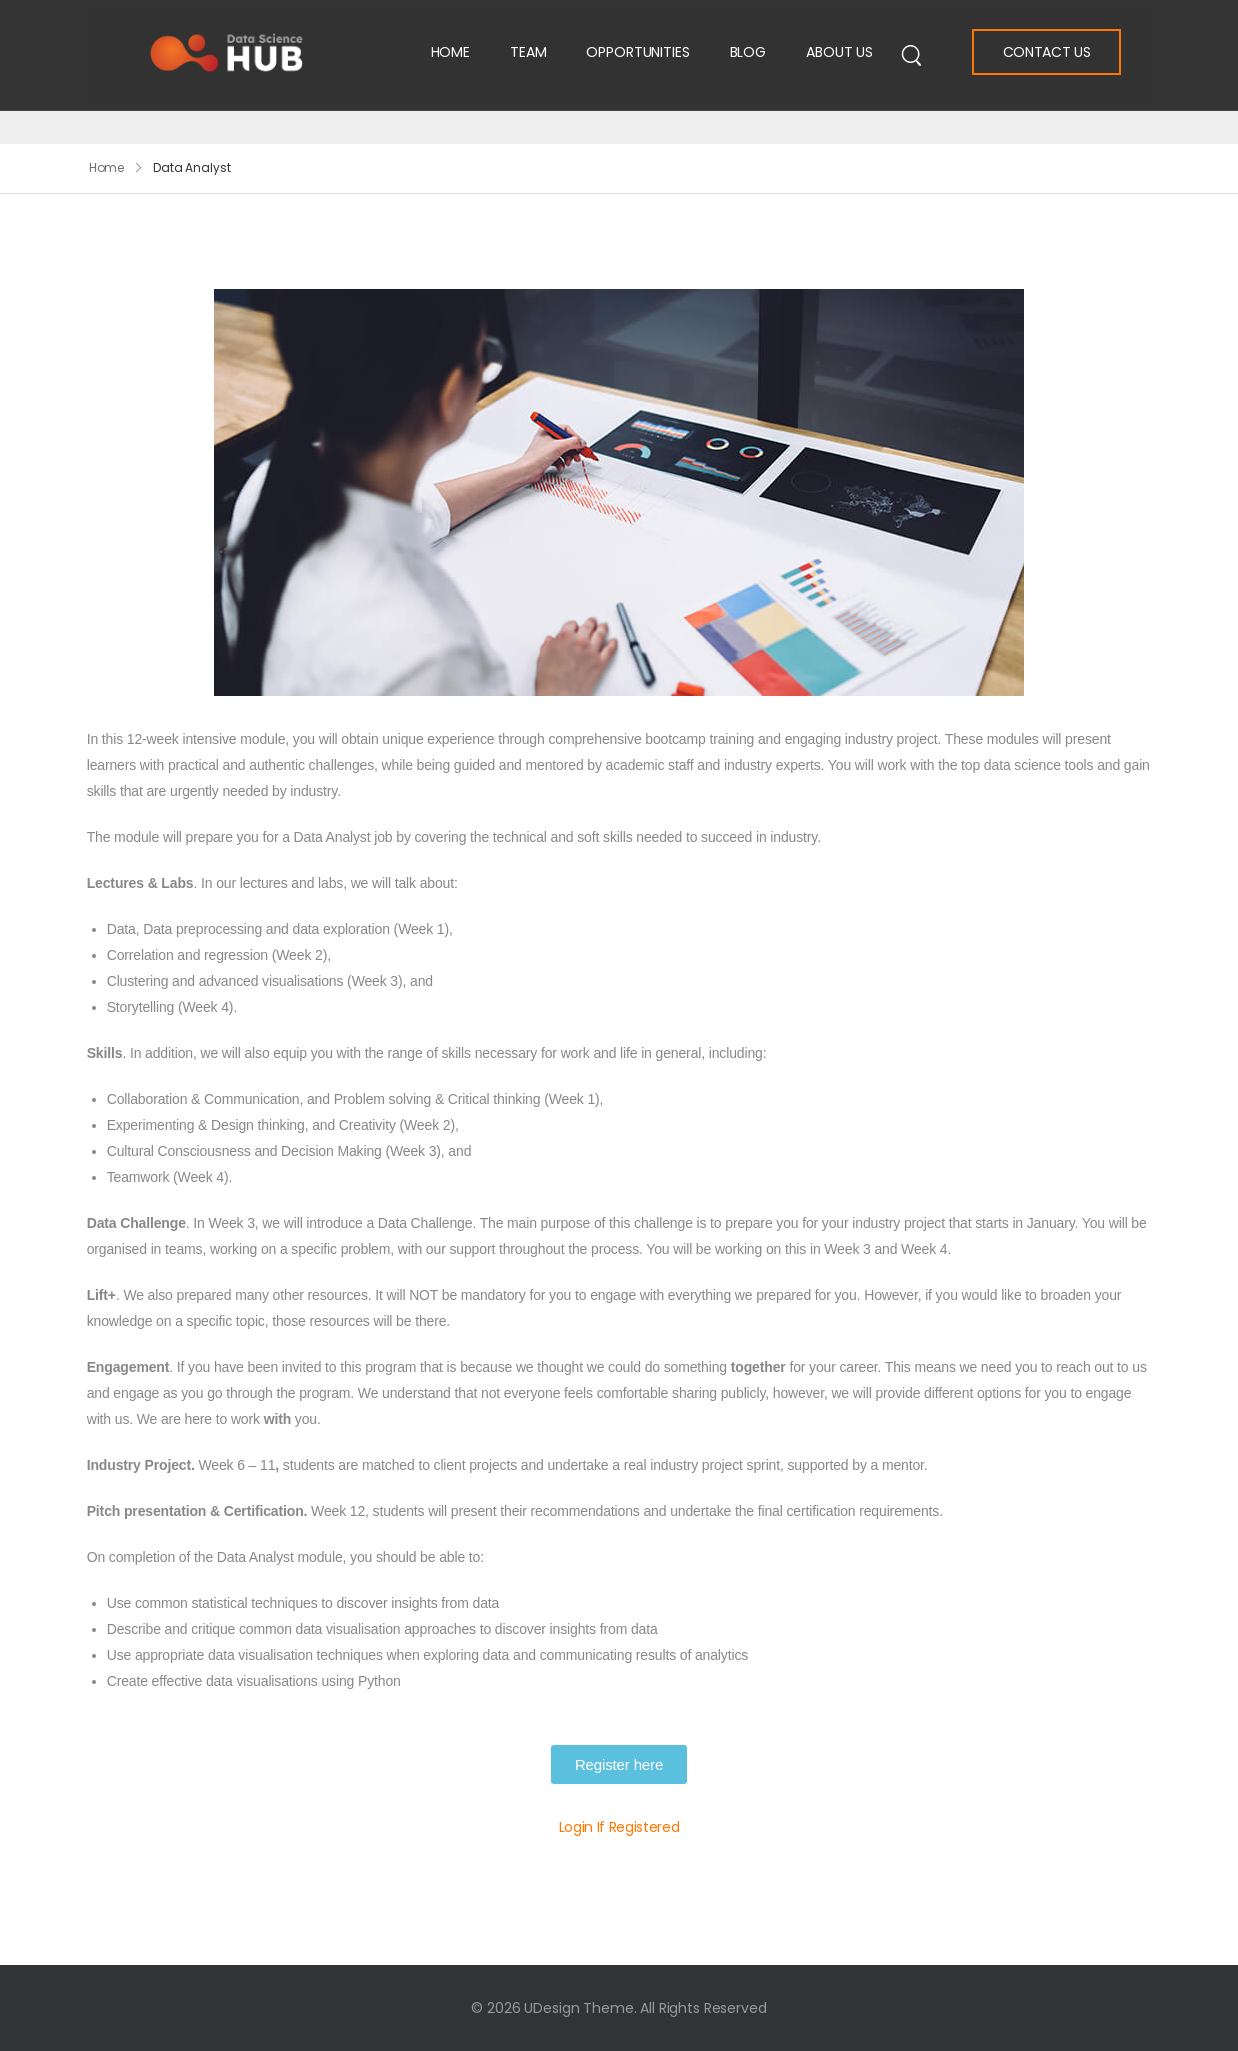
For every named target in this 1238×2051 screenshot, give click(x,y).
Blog (748, 52)
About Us (839, 52)
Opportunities (637, 52)
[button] (619, 1764)
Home (450, 52)
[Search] (911, 54)
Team (528, 52)
